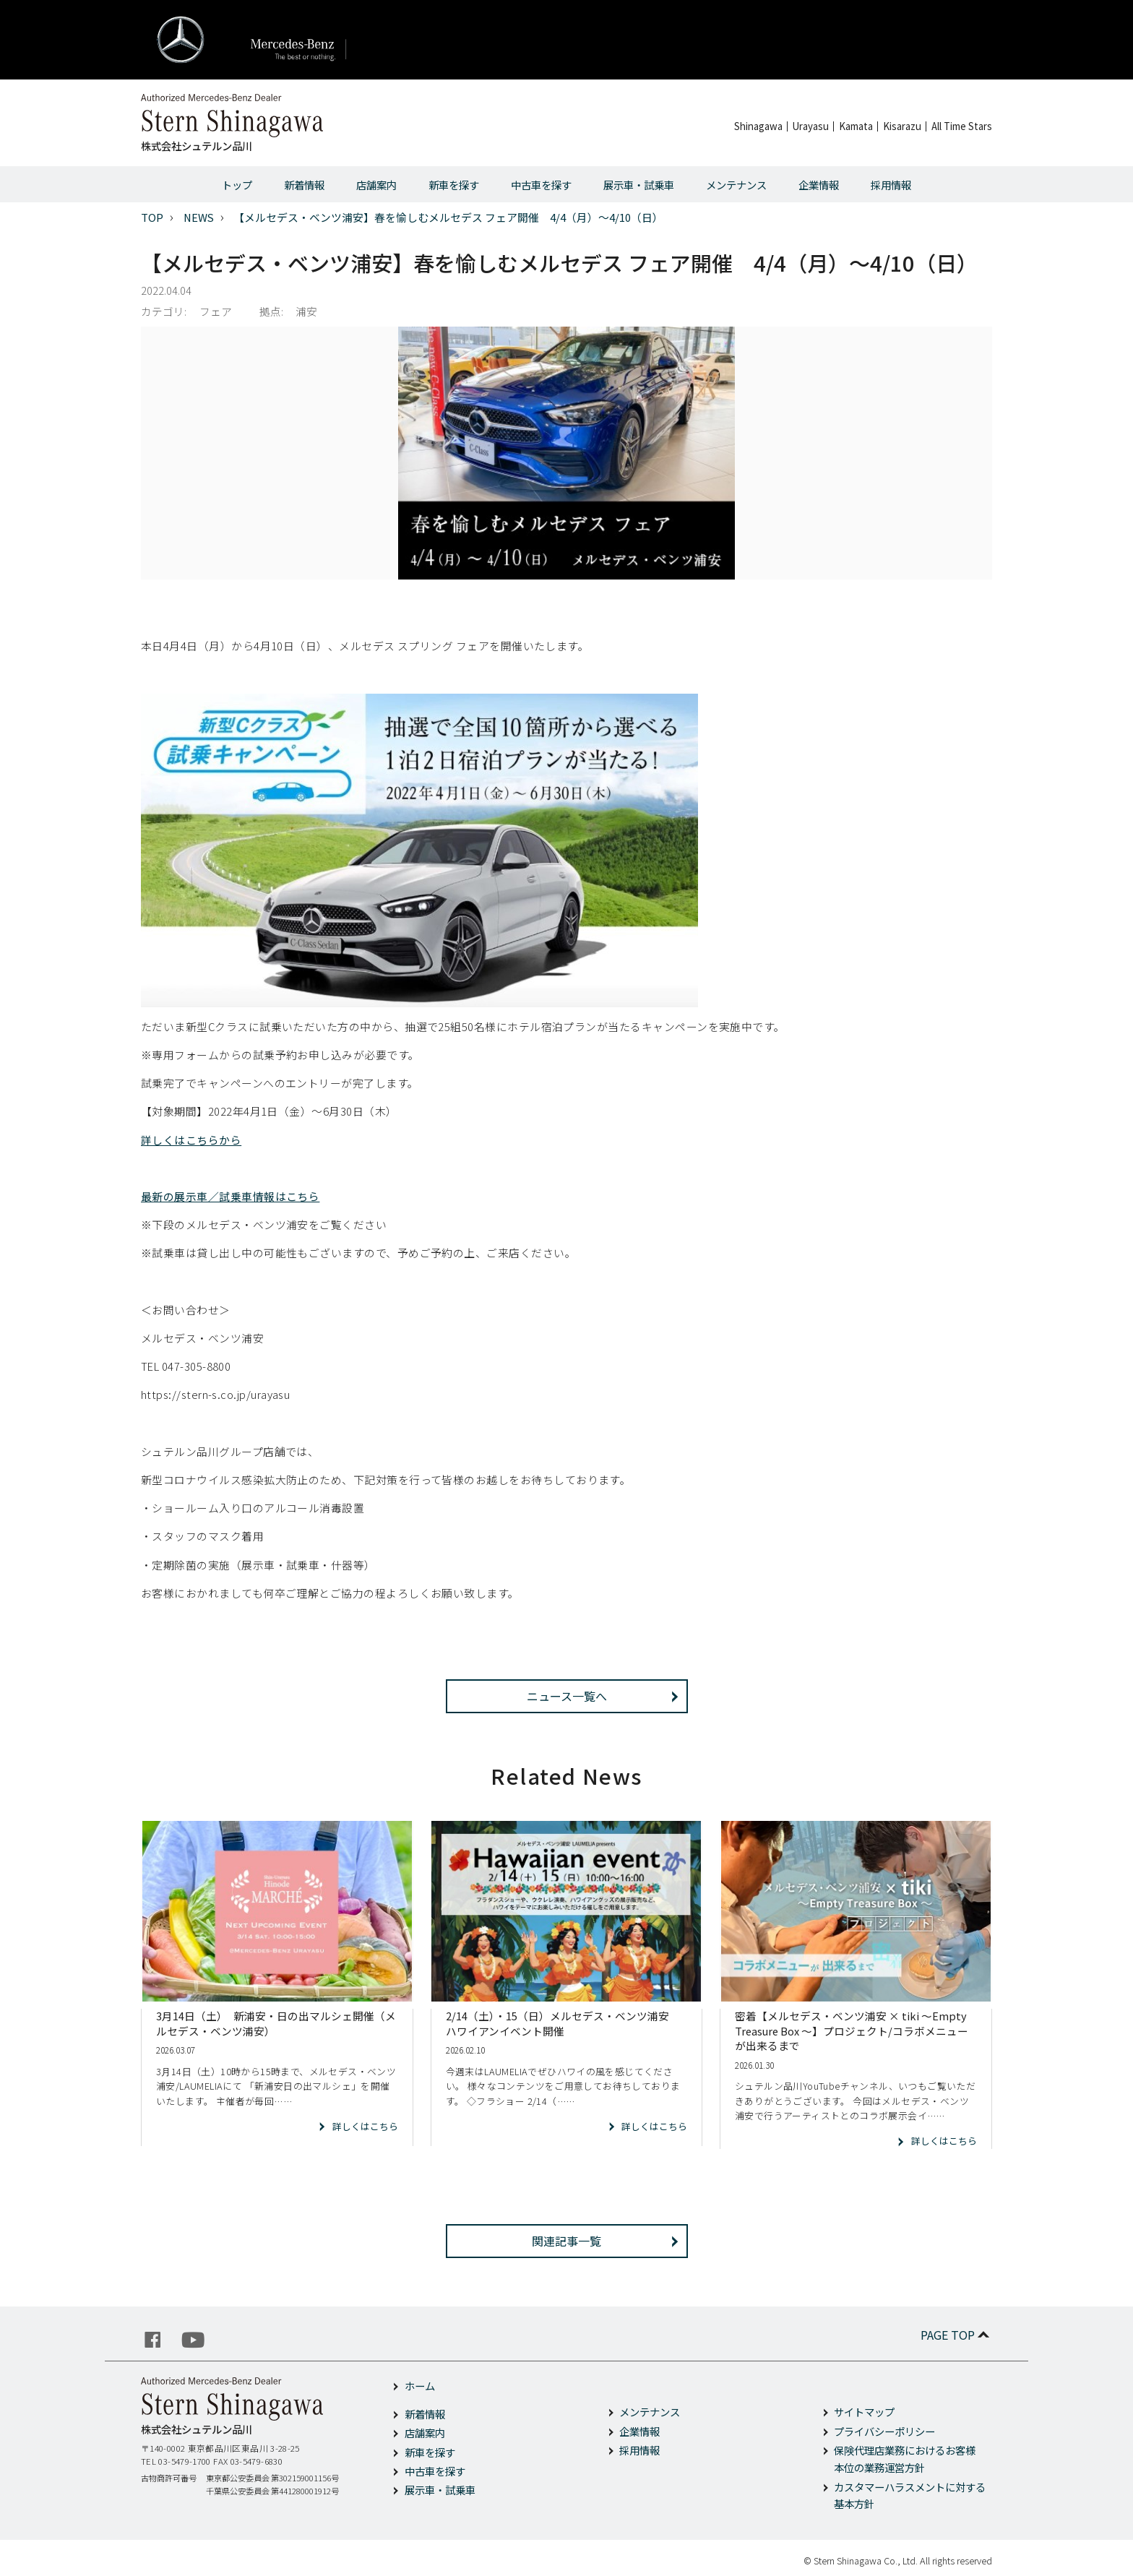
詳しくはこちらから (191, 1139)
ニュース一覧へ (567, 1696)
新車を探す (453, 184)
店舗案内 (376, 184)
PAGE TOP (956, 2334)
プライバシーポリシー (884, 2431)
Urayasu (811, 126)
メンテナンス (736, 184)
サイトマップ (864, 2411)
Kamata (856, 126)
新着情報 (304, 184)
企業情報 (818, 184)
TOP (152, 217)
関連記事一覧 (566, 2240)
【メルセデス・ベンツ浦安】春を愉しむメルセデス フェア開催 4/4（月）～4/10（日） (448, 217)
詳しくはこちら (365, 2126)
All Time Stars (961, 126)
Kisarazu (902, 126)
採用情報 (891, 184)
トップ (237, 184)
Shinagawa (758, 126)
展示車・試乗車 (638, 184)
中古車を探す (541, 184)
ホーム (420, 2385)
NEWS (199, 217)
